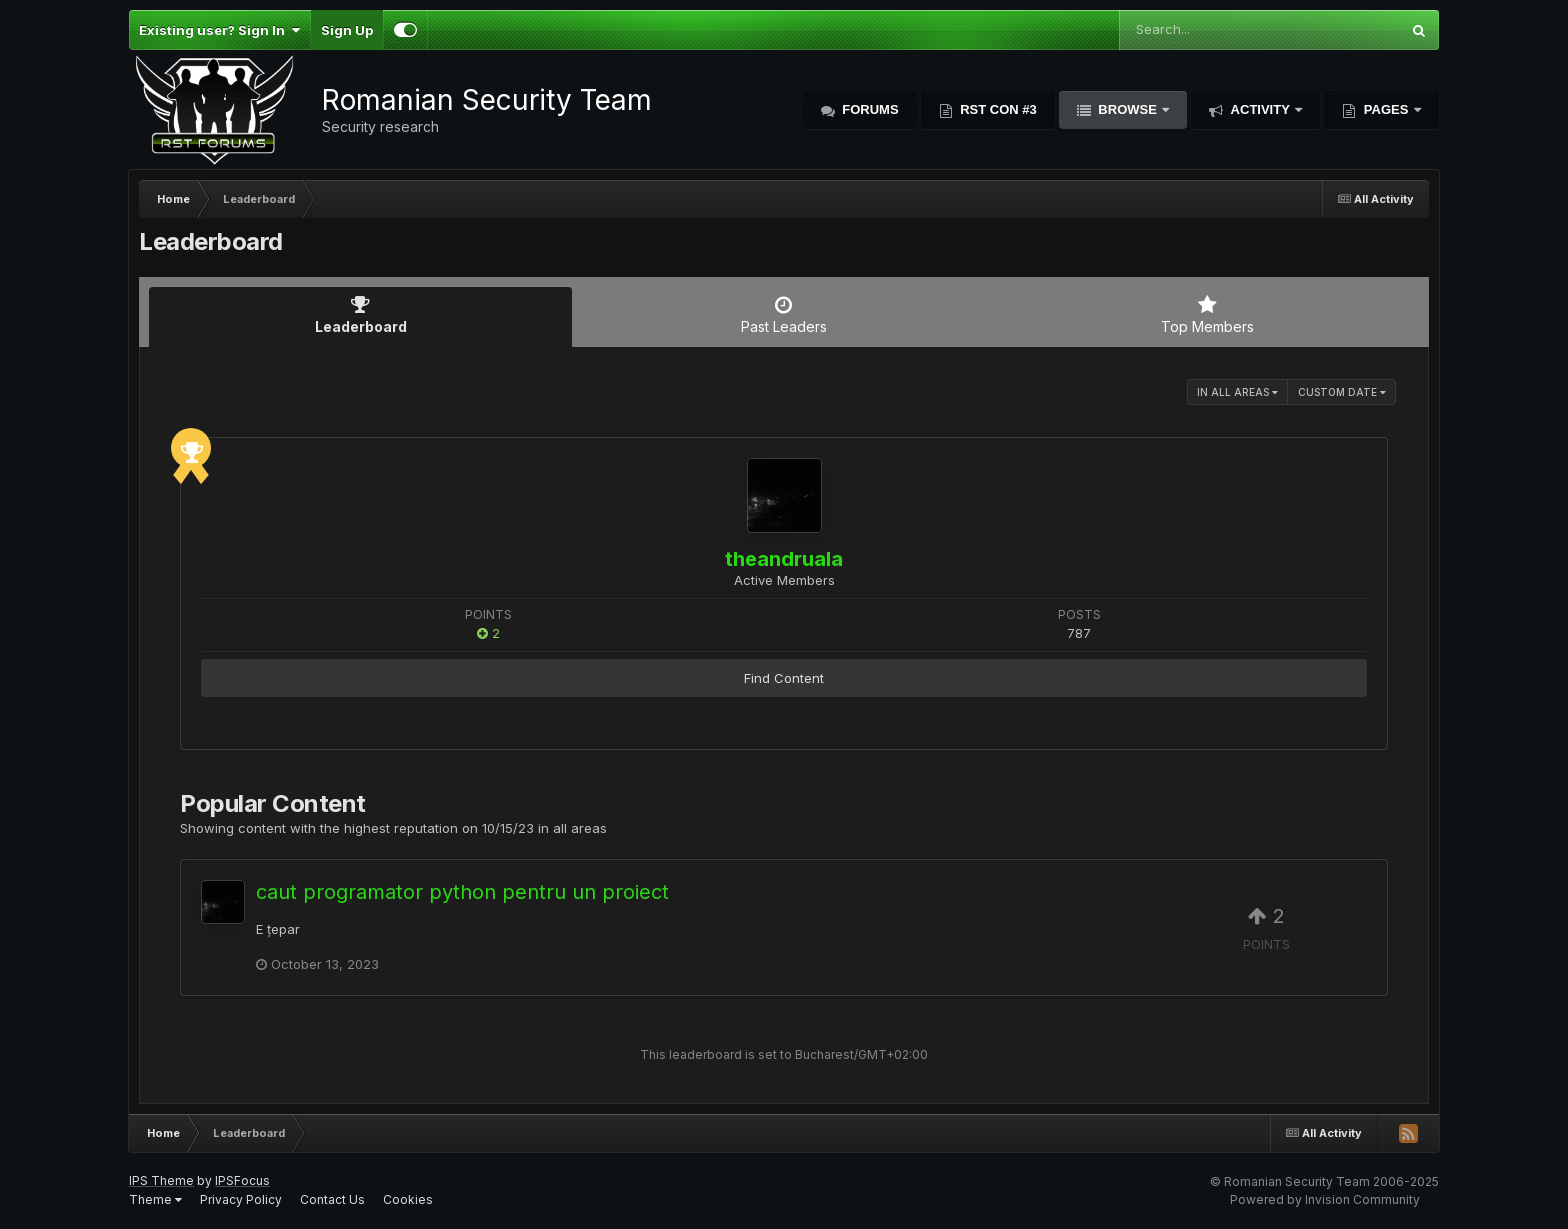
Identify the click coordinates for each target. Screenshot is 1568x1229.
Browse (1128, 109)
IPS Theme (161, 1180)
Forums (869, 109)
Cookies (408, 1199)
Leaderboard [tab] (360, 315)
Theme (155, 1199)
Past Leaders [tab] (783, 315)
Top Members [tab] (1207, 315)
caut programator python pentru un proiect (462, 892)
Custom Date (1342, 392)
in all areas (1237, 392)
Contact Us (332, 1199)
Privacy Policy (241, 1199)
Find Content (784, 678)
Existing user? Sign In (219, 30)
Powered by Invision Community (1325, 1199)
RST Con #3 (997, 109)
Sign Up (347, 30)
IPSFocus (242, 1180)
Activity (1260, 109)
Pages (1386, 109)
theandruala (784, 559)
